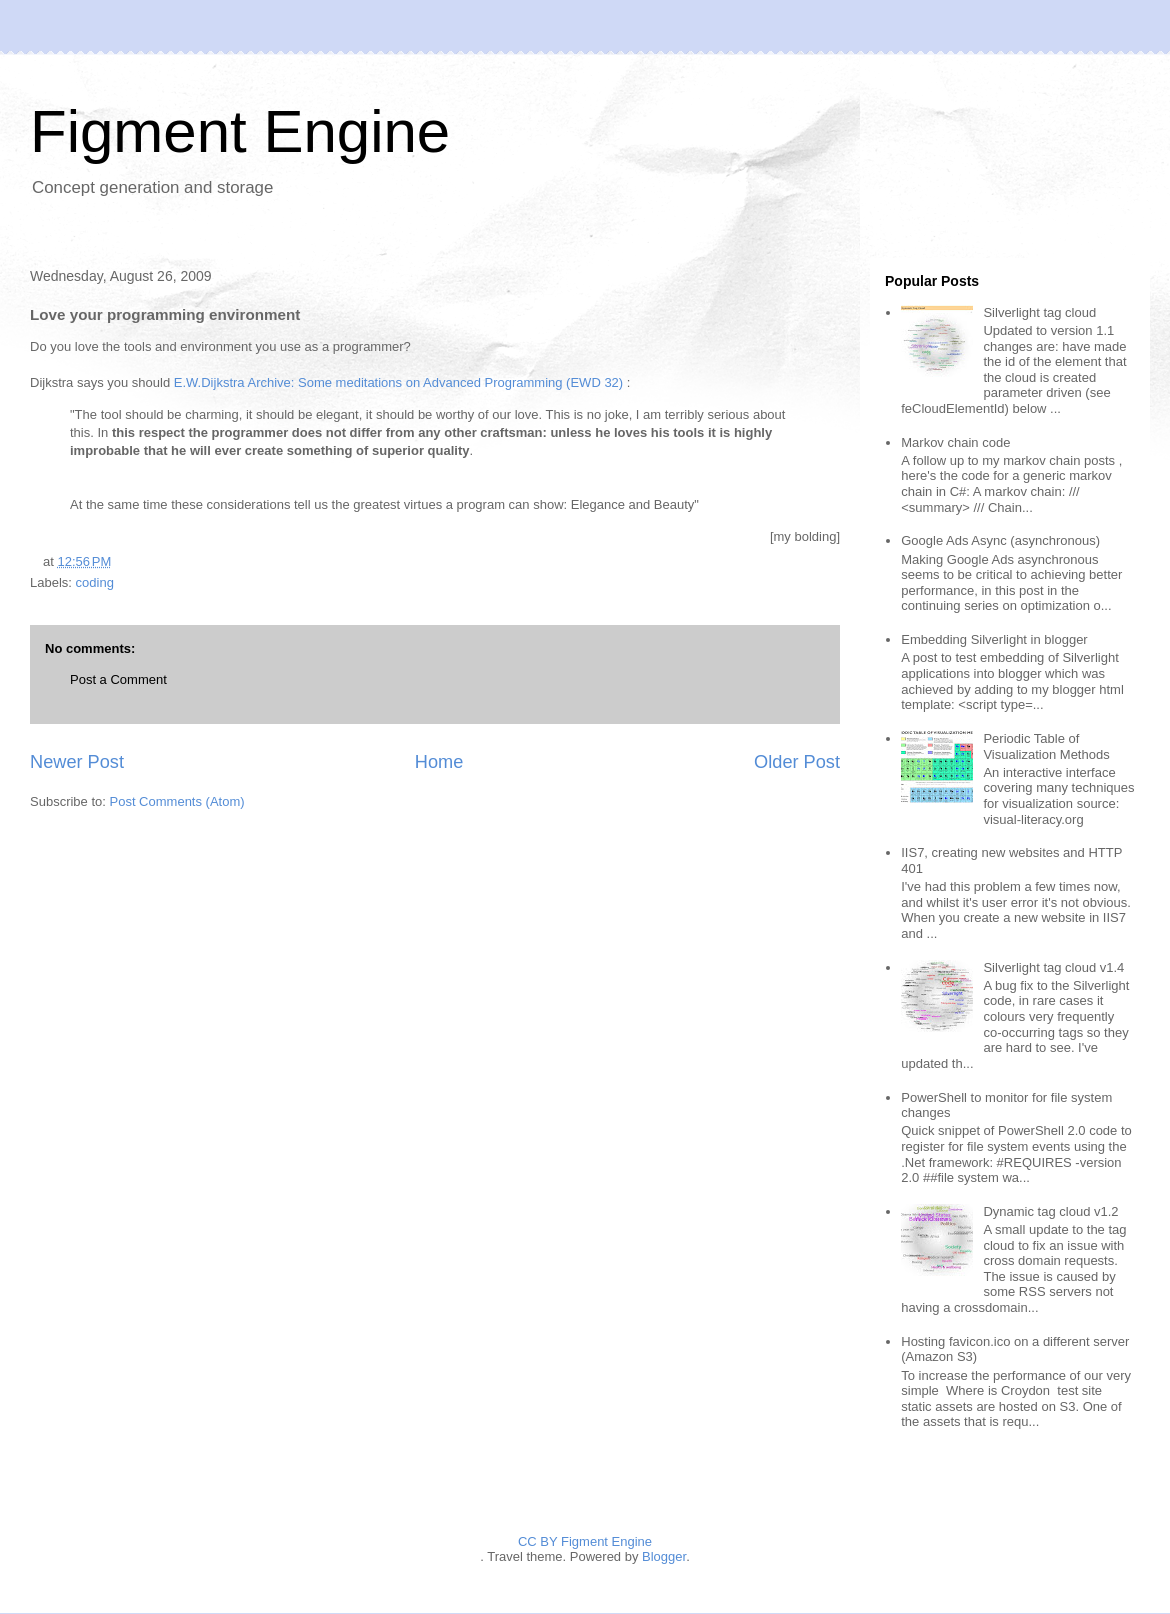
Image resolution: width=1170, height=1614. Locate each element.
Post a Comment (118, 679)
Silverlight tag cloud (1039, 312)
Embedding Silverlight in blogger (994, 639)
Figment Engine (240, 131)
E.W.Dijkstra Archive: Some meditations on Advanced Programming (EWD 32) (398, 382)
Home (439, 762)
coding (95, 582)
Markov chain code (955, 442)
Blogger (664, 1556)
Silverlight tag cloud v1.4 (1053, 967)
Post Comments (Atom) (177, 801)
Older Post (797, 762)
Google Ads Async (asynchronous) (1000, 540)
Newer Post (77, 762)
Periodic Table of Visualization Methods (1046, 746)
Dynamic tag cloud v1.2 (1050, 1211)
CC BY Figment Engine (585, 1541)
